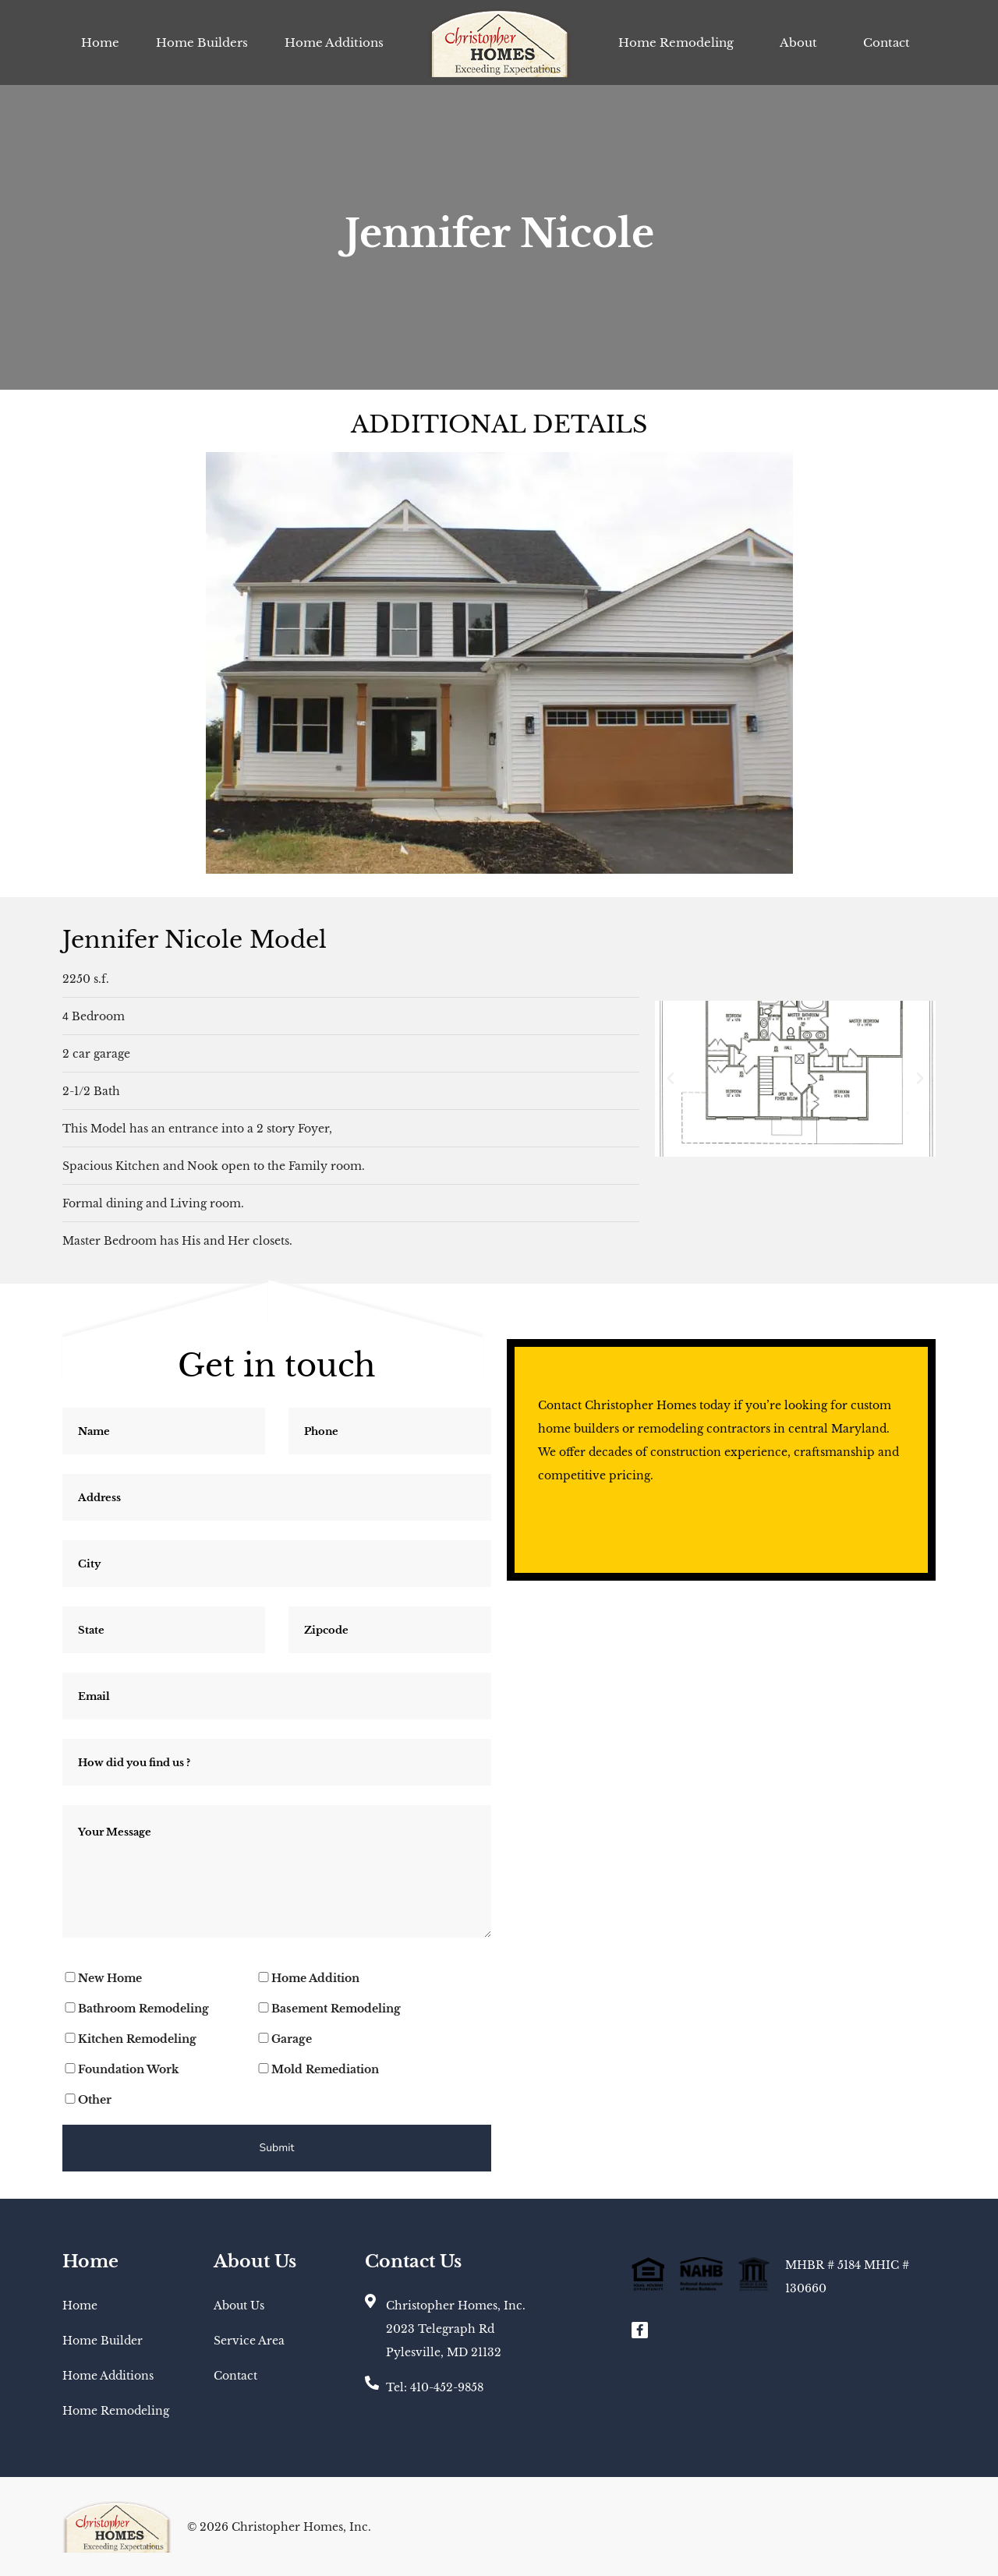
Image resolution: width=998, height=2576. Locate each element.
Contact (886, 42)
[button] (670, 1079)
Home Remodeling (676, 42)
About (798, 42)
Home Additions (334, 42)
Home (100, 42)
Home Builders (202, 42)
